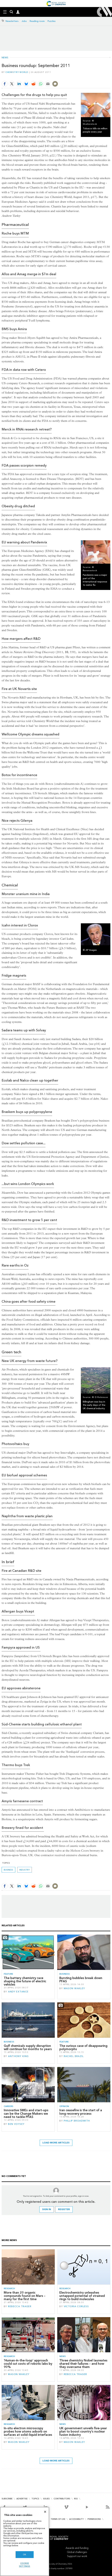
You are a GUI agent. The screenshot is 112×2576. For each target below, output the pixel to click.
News (5, 57)
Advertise (22, 2498)
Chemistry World (16, 72)
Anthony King (18, 2056)
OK (24, 2554)
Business (8, 1870)
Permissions (94, 2519)
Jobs (24, 21)
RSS (76, 2498)
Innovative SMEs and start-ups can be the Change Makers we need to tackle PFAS (26, 2113)
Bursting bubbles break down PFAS (80, 1979)
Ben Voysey (16, 2124)
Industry (24, 1870)
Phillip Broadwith (77, 2120)
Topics (35, 2498)
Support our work (77, 2556)
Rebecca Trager (19, 2306)
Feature (8, 1974)
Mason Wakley (74, 1988)
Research (9, 2288)
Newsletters (12, 21)
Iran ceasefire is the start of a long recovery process (80, 2111)
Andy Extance (18, 1991)
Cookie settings (24, 2564)
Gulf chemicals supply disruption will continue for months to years (28, 2047)
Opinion (64, 2106)
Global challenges (77, 2552)
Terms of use (58, 2519)
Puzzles (52, 21)
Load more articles (56, 2142)
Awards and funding (77, 2548)
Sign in (46, 2209)
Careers (8, 2106)
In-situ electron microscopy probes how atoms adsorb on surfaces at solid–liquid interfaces (28, 2431)
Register (64, 2209)
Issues (46, 2498)
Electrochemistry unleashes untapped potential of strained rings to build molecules (82, 2296)
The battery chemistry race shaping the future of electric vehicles (25, 1981)
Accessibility (76, 2519)
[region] (24, 2541)
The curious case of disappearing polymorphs (83, 2047)
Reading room (37, 21)
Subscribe (7, 2498)
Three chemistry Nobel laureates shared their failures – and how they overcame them (83, 2363)
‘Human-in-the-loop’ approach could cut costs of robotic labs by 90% (28, 2363)
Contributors (62, 2498)
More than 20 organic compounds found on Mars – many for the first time (24, 2296)
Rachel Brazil (74, 2056)
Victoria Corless (76, 2306)
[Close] (45, 2511)
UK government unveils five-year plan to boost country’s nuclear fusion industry (83, 2431)
